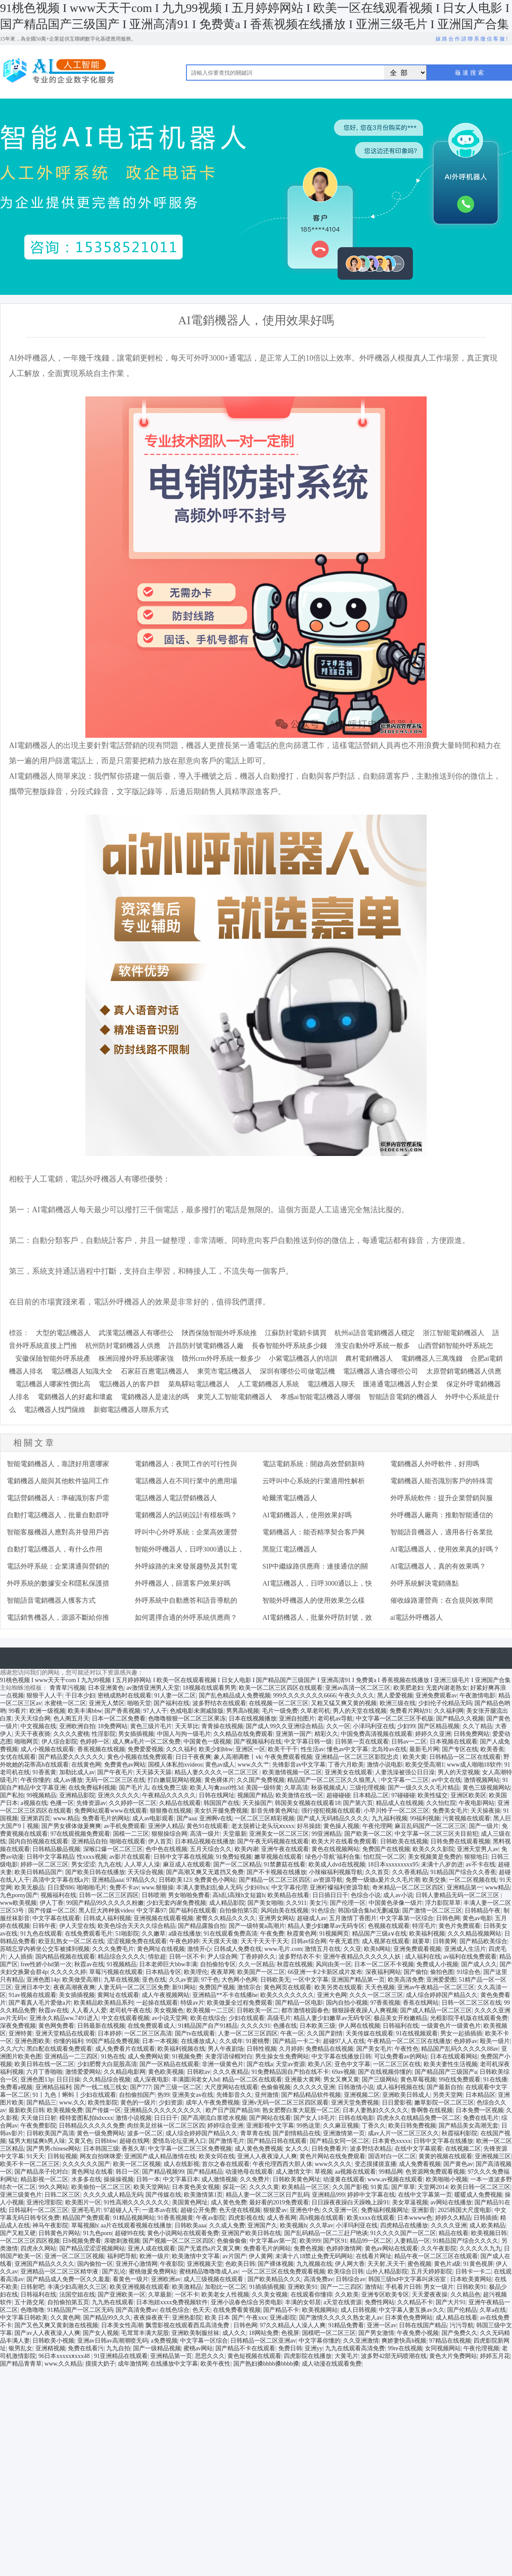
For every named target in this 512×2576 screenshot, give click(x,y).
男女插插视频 (136, 1734)
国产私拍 (12, 1795)
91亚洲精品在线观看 (121, 2356)
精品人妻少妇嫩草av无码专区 (326, 1926)
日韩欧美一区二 (258, 2010)
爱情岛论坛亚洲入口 (179, 2141)
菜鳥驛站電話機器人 (199, 1384)
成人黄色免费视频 (258, 2148)
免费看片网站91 (410, 1711)
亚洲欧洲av (165, 2279)
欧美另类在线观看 (338, 1987)
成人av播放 (68, 1780)
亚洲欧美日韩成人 (406, 2095)
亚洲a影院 (283, 2317)
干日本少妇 (80, 1695)
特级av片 (192, 2003)
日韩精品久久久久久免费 (92, 2125)
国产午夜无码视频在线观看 (273, 1841)
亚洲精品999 (328, 2195)
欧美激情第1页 (203, 2195)
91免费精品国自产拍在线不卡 (290, 2072)
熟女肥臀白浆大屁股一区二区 (301, 2110)
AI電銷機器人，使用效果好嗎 (307, 1515)
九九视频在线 (314, 2264)
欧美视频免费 (65, 2110)
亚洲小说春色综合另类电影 (246, 2302)
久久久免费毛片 (113, 1949)
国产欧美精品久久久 (274, 2279)
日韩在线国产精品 (423, 2325)
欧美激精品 (187, 2287)
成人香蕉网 (282, 2218)
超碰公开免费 (198, 2210)
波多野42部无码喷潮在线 (394, 2356)
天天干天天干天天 (264, 1941)
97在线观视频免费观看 (80, 1834)
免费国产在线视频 (386, 1849)
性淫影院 (104, 1734)
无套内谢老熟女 (447, 1688)
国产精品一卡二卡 (296, 2041)
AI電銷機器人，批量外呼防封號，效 (317, 1617)
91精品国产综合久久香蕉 (463, 1872)
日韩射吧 (32, 2287)
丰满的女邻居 (303, 2302)
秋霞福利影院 (459, 2133)
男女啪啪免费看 (189, 1895)
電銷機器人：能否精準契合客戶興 (313, 1532)
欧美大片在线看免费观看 (344, 1841)
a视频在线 (33, 1803)
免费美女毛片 (450, 1811)
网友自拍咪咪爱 (101, 2156)
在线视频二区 (463, 2148)
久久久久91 (256, 2026)
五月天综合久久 (211, 1849)
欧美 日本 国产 (224, 2317)
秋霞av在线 (89, 1964)
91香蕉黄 (44, 1772)
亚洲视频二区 (362, 2095)
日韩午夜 (44, 1926)
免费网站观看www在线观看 (110, 1811)
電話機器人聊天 (331, 1384)
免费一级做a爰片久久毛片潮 (383, 1880)
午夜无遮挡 (344, 1941)
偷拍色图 (442, 1972)
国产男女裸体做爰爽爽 (71, 1826)
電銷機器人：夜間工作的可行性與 (186, 1463)
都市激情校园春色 (305, 2010)
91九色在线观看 (41, 1933)
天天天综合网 (32, 1718)
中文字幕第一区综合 (406, 1918)
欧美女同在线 (217, 2156)
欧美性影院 (103, 2102)
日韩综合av (350, 2279)
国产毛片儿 (134, 1787)
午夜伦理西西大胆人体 (282, 2164)
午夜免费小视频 (418, 2333)
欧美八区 (320, 2064)
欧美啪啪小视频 (447, 2179)
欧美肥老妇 (408, 1688)
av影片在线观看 (130, 1857)
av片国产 (234, 2256)
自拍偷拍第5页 (238, 1910)
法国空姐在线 (77, 2294)
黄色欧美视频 (166, 2072)
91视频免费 (187, 2056)
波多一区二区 (145, 2133)
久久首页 (377, 1872)
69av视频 (343, 2072)
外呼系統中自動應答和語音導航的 (186, 1600)
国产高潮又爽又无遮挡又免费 (205, 1872)
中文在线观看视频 (125, 2018)
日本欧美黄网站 (471, 2279)
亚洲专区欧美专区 (385, 2294)
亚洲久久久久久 (119, 1795)
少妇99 (406, 1726)
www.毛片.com (284, 1949)
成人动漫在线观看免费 (331, 2364)
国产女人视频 (101, 2333)
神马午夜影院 (50, 2225)
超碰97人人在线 (344, 2041)
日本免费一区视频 (479, 2110)
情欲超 (157, 1956)
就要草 (421, 1941)
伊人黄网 (261, 2256)
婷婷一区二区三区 (44, 1864)
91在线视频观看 (417, 2033)
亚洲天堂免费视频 (355, 2102)
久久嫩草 (154, 1933)
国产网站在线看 (270, 2118)
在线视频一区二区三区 (278, 1703)
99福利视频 (425, 1818)
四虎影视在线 (246, 2218)
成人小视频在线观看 (47, 1749)
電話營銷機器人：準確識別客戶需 (58, 1498)
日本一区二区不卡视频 (384, 1964)
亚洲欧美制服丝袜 (195, 2333)
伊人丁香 (52, 1903)
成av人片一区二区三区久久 (403, 2133)
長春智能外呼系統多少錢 (289, 1345)
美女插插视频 (77, 1995)
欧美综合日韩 (346, 2271)
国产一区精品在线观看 (169, 2064)
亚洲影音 (423, 2210)
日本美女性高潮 (122, 2325)
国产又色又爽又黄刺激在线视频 (56, 2325)
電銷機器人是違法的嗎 (155, 1396)
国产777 (140, 2087)
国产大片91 (450, 2302)
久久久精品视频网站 (474, 1933)
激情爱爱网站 (83, 2072)
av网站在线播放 (451, 2202)
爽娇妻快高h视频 (403, 2340)
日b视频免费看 (81, 2241)
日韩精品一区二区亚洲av (263, 2340)
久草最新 (160, 2294)
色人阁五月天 (71, 1718)
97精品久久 (141, 1880)
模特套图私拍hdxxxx (86, 2118)
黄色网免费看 (56, 2026)
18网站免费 (264, 2333)
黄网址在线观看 (118, 1995)
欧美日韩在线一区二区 (44, 2064)
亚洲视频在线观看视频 (163, 1918)
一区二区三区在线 (397, 2064)
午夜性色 (407, 2049)
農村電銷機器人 (369, 1358)
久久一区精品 (256, 1964)
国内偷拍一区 (95, 2264)
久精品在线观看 (180, 1803)
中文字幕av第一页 (273, 2241)
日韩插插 (485, 2218)
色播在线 (285, 2026)
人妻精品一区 (412, 2241)
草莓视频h (84, 2225)
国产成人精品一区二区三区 (436, 2010)
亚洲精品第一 (465, 1887)
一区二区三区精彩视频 (264, 1818)
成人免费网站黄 (148, 2056)
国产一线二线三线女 (101, 2087)
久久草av (321, 2225)
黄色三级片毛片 (151, 1726)
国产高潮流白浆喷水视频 (214, 2118)
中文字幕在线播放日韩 (341, 2056)
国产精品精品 (205, 2171)
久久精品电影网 (124, 2072)
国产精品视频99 (163, 2171)
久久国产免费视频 (261, 1780)
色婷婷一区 (95, 1741)
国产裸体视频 (276, 2264)
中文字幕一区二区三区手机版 (394, 1718)
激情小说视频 (133, 2118)
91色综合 (323, 1910)
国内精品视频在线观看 (65, 1956)
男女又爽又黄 (341, 2079)
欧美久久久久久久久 (287, 1995)
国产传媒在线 (163, 2195)
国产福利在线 (171, 1703)
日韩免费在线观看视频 (460, 1841)
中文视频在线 (38, 1726)
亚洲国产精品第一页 (358, 1979)
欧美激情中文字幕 (196, 2256)
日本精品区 (480, 2095)
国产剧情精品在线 (296, 2133)
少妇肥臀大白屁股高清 (107, 2064)
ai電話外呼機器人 (416, 1617)
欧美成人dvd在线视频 (336, 1864)
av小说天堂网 (169, 2018)
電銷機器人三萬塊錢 (432, 1358)
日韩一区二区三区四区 (109, 1895)
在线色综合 (174, 2310)
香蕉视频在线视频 (101, 1749)
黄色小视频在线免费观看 (140, 1757)
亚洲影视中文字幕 (270, 2125)
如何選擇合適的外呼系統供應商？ (186, 1617)
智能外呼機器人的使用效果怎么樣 (313, 1600)
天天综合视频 (145, 1872)
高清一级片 (205, 1834)
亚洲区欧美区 (468, 1795)
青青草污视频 (67, 1688)
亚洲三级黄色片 (21, 2195)
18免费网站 (113, 1726)
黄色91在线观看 (207, 1826)
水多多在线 (86, 2179)
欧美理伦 (196, 1972)
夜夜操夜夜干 (151, 2317)
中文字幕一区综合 (204, 2340)
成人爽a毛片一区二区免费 (146, 1741)
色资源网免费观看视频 (435, 2171)
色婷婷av (465, 2041)
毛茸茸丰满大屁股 (145, 2333)
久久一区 (338, 1726)
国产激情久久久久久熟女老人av (340, 2317)
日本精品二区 (371, 1795)
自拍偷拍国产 (137, 2095)
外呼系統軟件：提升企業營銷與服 (441, 1498)
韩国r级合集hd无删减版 (369, 1910)
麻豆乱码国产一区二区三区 (430, 1826)
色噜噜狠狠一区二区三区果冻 (187, 1718)
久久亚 (352, 1949)
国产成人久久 (479, 1964)
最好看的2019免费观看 (279, 2202)
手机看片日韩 (403, 2287)
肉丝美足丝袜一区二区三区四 (166, 2125)
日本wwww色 (414, 2218)
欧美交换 (434, 1880)
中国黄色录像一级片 (395, 1903)
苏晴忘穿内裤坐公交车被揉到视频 (45, 1949)
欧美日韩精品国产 (38, 1872)
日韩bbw (106, 2141)
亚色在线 (154, 1979)
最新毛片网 (424, 1749)
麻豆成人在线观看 (187, 1864)
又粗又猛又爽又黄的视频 (344, 1703)
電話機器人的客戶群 (129, 1384)
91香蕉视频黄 (175, 2218)
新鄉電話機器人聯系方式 (131, 1409)
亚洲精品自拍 (89, 1841)
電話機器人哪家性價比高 (52, 1384)
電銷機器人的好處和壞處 (75, 1396)
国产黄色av (458, 2164)
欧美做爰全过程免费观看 (240, 2003)
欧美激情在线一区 (299, 1795)
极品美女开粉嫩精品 (401, 2018)
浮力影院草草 (443, 1903)
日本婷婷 (110, 2033)
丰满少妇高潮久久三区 (77, 2287)
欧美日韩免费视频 (412, 2125)
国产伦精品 (462, 2310)
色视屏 (290, 2333)
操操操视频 (119, 2179)
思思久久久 (210, 2356)
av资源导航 (328, 1880)
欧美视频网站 (320, 2310)
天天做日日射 (38, 2118)
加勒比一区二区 (226, 2287)
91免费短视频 (234, 1857)
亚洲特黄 (20, 2033)
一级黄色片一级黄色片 (451, 2026)
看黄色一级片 (130, 2279)
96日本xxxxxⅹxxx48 (64, 2356)
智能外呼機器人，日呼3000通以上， (189, 1549)
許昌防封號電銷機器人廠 (206, 1345)
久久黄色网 (65, 2317)
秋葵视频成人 (329, 1787)
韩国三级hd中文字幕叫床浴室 (408, 2279)
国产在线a (260, 2064)
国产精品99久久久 (107, 2317)
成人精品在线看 (456, 2317)
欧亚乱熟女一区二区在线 (71, 1941)
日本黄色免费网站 (409, 2317)
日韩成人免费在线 (238, 1949)
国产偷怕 (416, 1972)
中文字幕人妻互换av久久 (411, 2310)
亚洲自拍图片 (297, 1718)
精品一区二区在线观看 (252, 2079)
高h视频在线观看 (321, 2218)
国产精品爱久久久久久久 (71, 1757)
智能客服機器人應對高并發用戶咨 (58, 1532)
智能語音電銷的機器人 (403, 1396)
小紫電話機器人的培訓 (303, 1358)
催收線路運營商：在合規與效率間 (441, 1600)
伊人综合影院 (59, 1741)
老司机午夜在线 (130, 2010)
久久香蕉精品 (410, 1872)
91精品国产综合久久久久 (465, 2241)
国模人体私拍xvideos (175, 1764)
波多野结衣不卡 (299, 1956)
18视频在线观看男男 (209, 1688)
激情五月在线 (322, 1949)
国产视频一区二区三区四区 (178, 2241)
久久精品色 (465, 2294)
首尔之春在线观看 (226, 2164)
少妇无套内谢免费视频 (176, 1903)
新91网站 (184, 1987)
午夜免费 (272, 1933)
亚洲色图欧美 (32, 2041)
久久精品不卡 (415, 2302)
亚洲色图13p (36, 2079)
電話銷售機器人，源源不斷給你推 (58, 1617)
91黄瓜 (380, 2187)
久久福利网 (449, 1711)
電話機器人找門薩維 (54, 1409)
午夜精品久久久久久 (169, 1795)
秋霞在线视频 (295, 1964)
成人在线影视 (181, 2164)
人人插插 (20, 1956)
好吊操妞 (309, 1826)
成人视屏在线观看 (386, 1941)
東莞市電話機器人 (224, 1371)
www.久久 (72, 2102)
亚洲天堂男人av (477, 1849)
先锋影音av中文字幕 (299, 1764)
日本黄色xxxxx (391, 2141)
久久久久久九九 (480, 2248)
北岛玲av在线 (389, 1749)
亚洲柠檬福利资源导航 (339, 1887)
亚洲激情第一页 (344, 2133)
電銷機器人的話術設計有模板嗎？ (186, 1515)
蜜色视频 (419, 2264)
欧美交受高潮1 (424, 1764)
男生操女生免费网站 (282, 2056)
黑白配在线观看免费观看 (59, 2049)
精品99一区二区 (371, 2241)
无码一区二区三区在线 (115, 1780)
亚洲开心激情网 (136, 2264)
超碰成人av (311, 1918)
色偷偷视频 (276, 2087)
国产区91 (335, 2241)
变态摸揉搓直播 (375, 2164)
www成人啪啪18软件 (474, 1764)
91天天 (35, 2156)
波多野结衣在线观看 (219, 1703)
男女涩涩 (83, 1864)
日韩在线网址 (217, 1795)
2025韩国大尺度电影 (465, 2210)
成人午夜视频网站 (165, 1995)
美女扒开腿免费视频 (221, 1811)
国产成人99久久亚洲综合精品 (284, 1726)
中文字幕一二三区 (405, 1780)
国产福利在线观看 (193, 1910)
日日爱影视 (397, 2102)
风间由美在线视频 (284, 1910)
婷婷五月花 (495, 2356)
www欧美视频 (18, 1903)
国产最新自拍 (445, 2087)
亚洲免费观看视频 (417, 1949)
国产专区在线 (460, 1749)
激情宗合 (249, 1987)
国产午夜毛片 (115, 1772)
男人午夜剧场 (226, 2049)
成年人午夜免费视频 (212, 2102)
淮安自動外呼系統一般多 (372, 1345)
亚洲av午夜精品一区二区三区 (435, 1987)
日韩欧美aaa (191, 2225)
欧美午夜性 (215, 2364)
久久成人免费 (227, 2225)
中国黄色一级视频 (207, 1741)
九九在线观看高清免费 (355, 2348)
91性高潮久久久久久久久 (136, 2202)
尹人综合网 (222, 1956)
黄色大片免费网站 (453, 2356)
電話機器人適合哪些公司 (380, 1371)
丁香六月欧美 (346, 1764)
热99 (163, 2095)
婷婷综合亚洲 (225, 2125)
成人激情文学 (293, 2171)
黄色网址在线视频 (161, 1949)
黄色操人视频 (341, 1826)
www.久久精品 (63, 2364)
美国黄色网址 (190, 2202)
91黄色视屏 (478, 2264)
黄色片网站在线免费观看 (332, 2156)
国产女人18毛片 (314, 2118)
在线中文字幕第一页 (425, 2195)
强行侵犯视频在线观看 (331, 1811)
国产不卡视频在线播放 (276, 1872)
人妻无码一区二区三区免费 (133, 1987)
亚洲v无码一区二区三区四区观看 (285, 2102)
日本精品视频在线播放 (205, 1841)
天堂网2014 (433, 2187)
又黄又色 (80, 2141)
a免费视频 (164, 2340)
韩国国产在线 (221, 1803)
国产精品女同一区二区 (339, 2141)
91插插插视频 (267, 2287)
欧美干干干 (283, 1749)
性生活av (312, 1749)
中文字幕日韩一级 (308, 1741)
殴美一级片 (495, 2041)
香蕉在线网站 (421, 2003)
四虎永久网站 (38, 2248)
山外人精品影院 (387, 2271)
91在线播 (495, 2079)
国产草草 (403, 2187)
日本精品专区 (163, 1972)
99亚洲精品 (326, 1834)
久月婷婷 (291, 2049)
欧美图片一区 (83, 2202)
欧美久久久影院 (433, 1849)
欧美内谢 (247, 1849)
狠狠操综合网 (169, 1834)
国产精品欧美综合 (483, 1941)
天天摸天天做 (220, 1941)
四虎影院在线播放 (308, 2356)
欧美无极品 (29, 1887)
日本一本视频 (160, 2041)
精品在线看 (453, 2233)
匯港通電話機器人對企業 (400, 1384)
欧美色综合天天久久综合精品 (136, 1926)
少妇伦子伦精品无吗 (445, 1703)
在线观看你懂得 (311, 2294)
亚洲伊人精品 (166, 1826)
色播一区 (62, 1803)
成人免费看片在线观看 (125, 2049)
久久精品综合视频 (107, 2079)
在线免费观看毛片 (89, 1933)
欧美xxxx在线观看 (371, 2218)
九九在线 (110, 1864)
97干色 (210, 1979)
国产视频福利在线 (258, 1741)
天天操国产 (257, 1803)
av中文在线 (446, 1780)
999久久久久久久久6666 (304, 1695)
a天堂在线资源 (342, 2302)
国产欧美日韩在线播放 (95, 1872)
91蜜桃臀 (258, 2041)
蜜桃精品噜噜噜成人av (209, 2271)
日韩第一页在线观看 (362, 1741)
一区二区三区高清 (148, 2033)
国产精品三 (41, 2102)
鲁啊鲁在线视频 (432, 2110)
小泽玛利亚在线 (374, 1726)
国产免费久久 (459, 2333)
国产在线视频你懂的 (385, 2072)
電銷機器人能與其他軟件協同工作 (58, 1480)
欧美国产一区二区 (261, 1972)
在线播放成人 (199, 2041)
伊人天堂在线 (77, 1926)
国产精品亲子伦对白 (41, 2171)
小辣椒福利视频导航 (336, 1872)
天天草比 (187, 1726)
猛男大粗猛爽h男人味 (37, 2141)
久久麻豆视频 (341, 2125)
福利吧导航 (122, 2256)
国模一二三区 (131, 1834)
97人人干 (155, 1711)
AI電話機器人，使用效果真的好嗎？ (445, 1549)
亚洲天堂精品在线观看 (65, 2033)
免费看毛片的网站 (106, 1818)
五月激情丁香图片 (353, 1918)
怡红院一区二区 (384, 1857)
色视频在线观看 (389, 1926)
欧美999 (310, 2241)
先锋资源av (91, 1803)
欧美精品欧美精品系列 (104, 2003)
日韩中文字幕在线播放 (443, 2141)
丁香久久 (374, 2125)
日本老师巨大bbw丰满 (168, 1964)
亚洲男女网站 (276, 1918)
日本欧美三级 (317, 2026)
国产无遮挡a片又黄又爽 (209, 2248)
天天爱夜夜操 (430, 2294)
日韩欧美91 (471, 2287)
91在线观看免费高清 (230, 1933)
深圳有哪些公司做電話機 (297, 1371)
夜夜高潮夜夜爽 (74, 1987)
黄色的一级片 (138, 2102)
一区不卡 (187, 2294)
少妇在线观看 (247, 2018)
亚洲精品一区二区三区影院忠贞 (357, 1757)
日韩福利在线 (401, 2026)
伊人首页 (160, 1841)
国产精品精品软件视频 (311, 2095)
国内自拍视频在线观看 (38, 1841)
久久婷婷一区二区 (133, 1803)
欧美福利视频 (427, 1933)
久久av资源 (183, 1979)
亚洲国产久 (262, 2225)
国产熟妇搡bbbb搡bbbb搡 (266, 2364)
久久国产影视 (350, 2187)
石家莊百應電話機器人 (155, 1371)
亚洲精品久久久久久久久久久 (163, 2110)
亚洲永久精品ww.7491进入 (64, 2018)
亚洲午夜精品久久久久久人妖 (362, 1956)
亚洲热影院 (187, 2317)
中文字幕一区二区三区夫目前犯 (436, 1834)
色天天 (201, 2310)
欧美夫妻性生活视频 (450, 2064)
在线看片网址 (374, 2256)
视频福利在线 (58, 1895)
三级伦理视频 (367, 1787)
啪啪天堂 (139, 1703)
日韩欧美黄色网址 (296, 2179)
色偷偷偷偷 (232, 2241)
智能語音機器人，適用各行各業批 (441, 1532)
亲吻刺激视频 (122, 2241)
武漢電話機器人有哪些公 (136, 1332)
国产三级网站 (380, 2079)
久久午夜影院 (439, 2248)
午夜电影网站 (477, 1803)
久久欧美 (347, 2294)
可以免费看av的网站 (401, 2056)
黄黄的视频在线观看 (445, 2156)
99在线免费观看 (459, 2079)
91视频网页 (334, 1933)
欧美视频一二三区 (210, 2010)
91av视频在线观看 (32, 1995)
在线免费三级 (169, 1787)
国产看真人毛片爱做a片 (40, 2003)
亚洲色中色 (305, 2210)
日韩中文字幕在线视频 (183, 1857)
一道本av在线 (159, 2210)
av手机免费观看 (124, 1826)
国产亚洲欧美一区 (121, 2294)
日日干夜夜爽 (193, 1757)
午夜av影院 (210, 2218)
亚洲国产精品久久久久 (44, 2264)
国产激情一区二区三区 (432, 1910)
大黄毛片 (346, 2356)
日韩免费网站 (471, 1734)
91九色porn (97, 2233)
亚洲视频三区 (493, 2156)
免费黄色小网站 (215, 1880)
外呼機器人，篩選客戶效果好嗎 (182, 1583)
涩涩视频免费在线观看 (137, 1941)
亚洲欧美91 (302, 2287)
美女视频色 (168, 2010)
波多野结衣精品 (371, 2148)
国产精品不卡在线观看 (245, 2348)
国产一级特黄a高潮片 (257, 1926)
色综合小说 (366, 1895)
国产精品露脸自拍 (202, 1926)
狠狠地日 (476, 1857)
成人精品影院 (227, 1903)
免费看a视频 (16, 2087)
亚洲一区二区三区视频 (74, 2256)
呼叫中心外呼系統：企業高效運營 (186, 1532)
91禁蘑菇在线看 (284, 1864)
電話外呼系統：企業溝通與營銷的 (58, 1566)
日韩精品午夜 (482, 1910)
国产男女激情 (376, 2333)
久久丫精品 (477, 1726)
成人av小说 (398, 1895)
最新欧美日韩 (26, 2110)
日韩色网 (448, 1918)
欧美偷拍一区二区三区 (101, 2187)
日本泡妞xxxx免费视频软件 (172, 2302)
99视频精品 (41, 1795)
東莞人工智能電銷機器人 (234, 1396)
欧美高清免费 (406, 1979)
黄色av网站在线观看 (391, 2248)
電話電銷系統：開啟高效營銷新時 (313, 1463)
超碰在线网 (134, 2141)
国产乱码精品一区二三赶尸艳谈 (326, 2233)
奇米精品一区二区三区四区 (408, 1887)
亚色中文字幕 (352, 2064)
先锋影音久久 (234, 2095)
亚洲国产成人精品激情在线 (160, 2156)
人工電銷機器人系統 (268, 1384)
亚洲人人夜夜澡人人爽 (267, 2156)
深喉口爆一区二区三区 (113, 1849)
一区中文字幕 (311, 1979)
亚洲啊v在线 (215, 1818)
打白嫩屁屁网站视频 (174, 1780)
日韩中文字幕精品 (50, 1857)
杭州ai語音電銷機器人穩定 (375, 1332)
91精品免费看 (346, 2325)
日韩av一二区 (409, 1741)
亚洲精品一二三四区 (71, 2056)
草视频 (323, 2171)
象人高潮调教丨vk (238, 1757)
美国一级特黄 (264, 1787)
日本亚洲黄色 (106, 1688)
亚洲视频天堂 (205, 2264)
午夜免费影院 (38, 2125)
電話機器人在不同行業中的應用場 (186, 1480)
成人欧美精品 (487, 2225)
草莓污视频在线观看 (116, 1972)
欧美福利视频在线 (181, 2049)
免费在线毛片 (481, 2118)
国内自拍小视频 (347, 2003)
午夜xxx (256, 2317)
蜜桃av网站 (198, 2348)
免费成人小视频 (437, 1964)
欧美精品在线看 (288, 1895)
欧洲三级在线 (398, 1703)
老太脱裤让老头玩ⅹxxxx (262, 1826)
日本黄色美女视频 (196, 2187)
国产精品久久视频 (460, 1718)
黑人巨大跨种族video (106, 1910)
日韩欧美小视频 (53, 2340)
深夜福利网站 (383, 1972)
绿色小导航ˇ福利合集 (333, 1857)
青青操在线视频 (222, 1726)
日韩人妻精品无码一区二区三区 (458, 1895)
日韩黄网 (445, 1941)
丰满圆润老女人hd (196, 2079)
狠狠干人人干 (44, 1695)
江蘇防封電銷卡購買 (295, 1332)
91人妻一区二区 (175, 1695)
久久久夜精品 (231, 2072)
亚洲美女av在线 (192, 2095)
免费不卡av (124, 1887)
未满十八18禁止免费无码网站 (314, 2256)
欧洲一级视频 (47, 1711)
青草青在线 (255, 2133)
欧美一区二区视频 (137, 2164)
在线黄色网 (86, 1764)
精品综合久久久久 (121, 1956)
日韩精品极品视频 (56, 1849)
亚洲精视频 (50, 2348)
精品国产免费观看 (86, 2218)
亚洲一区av (381, 2325)
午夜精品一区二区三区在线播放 (409, 2041)
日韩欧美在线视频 (404, 1841)
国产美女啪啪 (265, 1903)
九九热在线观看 (113, 2302)
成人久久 (234, 2333)
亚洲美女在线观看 (348, 1772)
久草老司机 (315, 1711)
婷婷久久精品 (453, 2218)
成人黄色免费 (229, 2202)
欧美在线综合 (208, 2018)
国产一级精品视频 (157, 2348)
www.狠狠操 (158, 1887)
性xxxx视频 (92, 1857)
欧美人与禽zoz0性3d (216, 1787)
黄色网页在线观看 (287, 1987)
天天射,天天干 (386, 2264)
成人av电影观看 (153, 1818)
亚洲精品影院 (77, 1795)
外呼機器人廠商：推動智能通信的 (441, 1515)
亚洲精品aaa (108, 1880)
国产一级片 (484, 1826)
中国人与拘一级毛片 (184, 1734)
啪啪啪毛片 (92, 1887)
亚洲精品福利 (53, 2087)
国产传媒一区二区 (52, 1910)
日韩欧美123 (175, 1880)
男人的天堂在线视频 (360, 1711)
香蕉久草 (133, 2148)
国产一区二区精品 (237, 1864)
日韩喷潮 (154, 1895)
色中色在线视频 (166, 1849)
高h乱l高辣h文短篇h (238, 1895)
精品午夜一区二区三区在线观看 (436, 2256)
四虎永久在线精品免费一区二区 (418, 2118)
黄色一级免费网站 (101, 2133)
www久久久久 (333, 2164)
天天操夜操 (485, 1811)
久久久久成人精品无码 (113, 2195)
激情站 (374, 2287)
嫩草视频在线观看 (278, 1857)
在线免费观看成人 (151, 2026)
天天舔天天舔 (154, 1772)
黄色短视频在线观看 (254, 2356)
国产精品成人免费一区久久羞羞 (68, 2279)
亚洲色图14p (42, 1979)
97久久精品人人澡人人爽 (293, 2325)
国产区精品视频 (439, 1726)
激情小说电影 (385, 1764)
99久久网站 (53, 2187)
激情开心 (199, 1949)
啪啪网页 (26, 1741)
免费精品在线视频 (329, 2049)
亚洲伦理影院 (44, 2202)
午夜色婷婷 (184, 1941)
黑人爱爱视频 (395, 1695)
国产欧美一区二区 (368, 1834)
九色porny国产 (19, 1895)
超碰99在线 (130, 2233)
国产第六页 (358, 1803)
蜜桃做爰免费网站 (153, 2271)
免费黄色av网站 (124, 1764)
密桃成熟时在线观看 (124, 1695)
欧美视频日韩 (489, 2233)
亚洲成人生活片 (465, 1949)
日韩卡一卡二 (473, 2271)
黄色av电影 (477, 1918)
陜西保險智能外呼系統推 (219, 1332)
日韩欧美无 (275, 1979)
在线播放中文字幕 (174, 2364)
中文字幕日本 (181, 2179)
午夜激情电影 (477, 1695)
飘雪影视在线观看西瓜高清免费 (188, 2325)
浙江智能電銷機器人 (453, 1332)
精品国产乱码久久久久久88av (459, 2049)
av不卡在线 (480, 1864)
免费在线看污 (86, 2348)
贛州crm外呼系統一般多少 (221, 1358)
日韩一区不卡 (187, 1956)
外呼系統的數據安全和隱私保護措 (58, 1583)
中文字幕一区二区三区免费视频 (190, 2148)
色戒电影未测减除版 (197, 1711)
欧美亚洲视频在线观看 (139, 2287)
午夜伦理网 (377, 1826)
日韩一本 (148, 2179)
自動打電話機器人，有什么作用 (54, 1549)
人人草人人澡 (142, 1864)
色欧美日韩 (240, 2264)
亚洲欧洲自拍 (77, 1726)
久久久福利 (181, 1749)
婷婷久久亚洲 (433, 1734)
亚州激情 (267, 2095)
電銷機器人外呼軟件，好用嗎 (434, 1463)
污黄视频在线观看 (466, 1818)
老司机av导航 (335, 1718)
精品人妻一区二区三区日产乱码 (267, 2195)
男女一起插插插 (461, 2033)
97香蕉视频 (385, 2003)
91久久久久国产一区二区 (403, 2233)
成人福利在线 (423, 1956)
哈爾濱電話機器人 (289, 1498)
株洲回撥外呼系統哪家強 (136, 1358)
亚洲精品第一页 (171, 2356)
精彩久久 (326, 1734)
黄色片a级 (447, 2264)
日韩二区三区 (62, 2195)
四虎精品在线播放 (404, 2225)
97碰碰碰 (403, 1795)
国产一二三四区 (341, 2287)
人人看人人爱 (89, 2010)
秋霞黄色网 (302, 1933)
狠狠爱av (275, 2210)
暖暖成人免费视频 (478, 2195)
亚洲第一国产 (293, 1734)
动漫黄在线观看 (344, 2179)
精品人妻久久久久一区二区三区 (217, 1772)
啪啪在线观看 (127, 1841)
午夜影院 (172, 2264)
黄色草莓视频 (418, 2079)
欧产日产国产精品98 (232, 2110)
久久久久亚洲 (449, 2225)
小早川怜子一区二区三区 (396, 1811)
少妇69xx (256, 1887)
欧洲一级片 (154, 2256)
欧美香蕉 (492, 1749)
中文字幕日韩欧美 (24, 2317)
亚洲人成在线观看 (151, 2248)
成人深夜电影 (151, 2079)
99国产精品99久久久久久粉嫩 (105, 1903)
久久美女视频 (270, 2294)
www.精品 (66, 1818)
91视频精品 (122, 1964)
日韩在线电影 (356, 2118)
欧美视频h (293, 2225)
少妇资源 (171, 2102)
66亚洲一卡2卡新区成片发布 (325, 1972)
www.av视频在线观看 (395, 2179)
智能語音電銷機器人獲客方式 (51, 1600)
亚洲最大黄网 (302, 2079)
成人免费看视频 (420, 2164)
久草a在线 (493, 2310)
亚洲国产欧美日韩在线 (251, 2233)
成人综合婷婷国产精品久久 (441, 1995)
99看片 (17, 1711)
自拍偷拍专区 (218, 1964)
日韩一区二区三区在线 (471, 2003)
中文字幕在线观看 (56, 1918)
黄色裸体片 (219, 1780)
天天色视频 (380, 1987)
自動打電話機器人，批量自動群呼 (58, 1515)
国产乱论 (114, 2271)
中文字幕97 (151, 1910)
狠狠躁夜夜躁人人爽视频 (365, 2010)
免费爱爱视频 (145, 1749)
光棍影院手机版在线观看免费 (469, 2018)
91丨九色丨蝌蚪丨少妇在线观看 (74, 2095)
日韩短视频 (62, 2156)
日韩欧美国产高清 (50, 2133)
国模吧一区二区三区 (329, 2333)
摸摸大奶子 (100, 2364)
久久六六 (12, 2049)
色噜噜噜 (32, 2310)
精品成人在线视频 (400, 1803)
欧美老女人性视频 (225, 2294)
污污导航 (462, 2325)
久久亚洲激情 (361, 2340)
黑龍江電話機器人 (289, 1549)
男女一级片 (439, 2287)
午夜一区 (292, 2033)
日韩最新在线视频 (101, 2026)
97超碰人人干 (122, 2210)
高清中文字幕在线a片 (60, 1880)
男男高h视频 (242, 1711)
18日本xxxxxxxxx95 (393, 1864)
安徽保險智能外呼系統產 (52, 1358)
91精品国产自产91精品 (208, 2026)
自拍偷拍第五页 (68, 2302)
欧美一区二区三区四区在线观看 (281, 1688)
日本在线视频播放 (252, 1718)
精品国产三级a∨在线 (379, 1933)
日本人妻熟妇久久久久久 (375, 2110)
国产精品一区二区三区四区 (275, 1880)
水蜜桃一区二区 (65, 1703)
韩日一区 (128, 2171)
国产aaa (187, 1818)
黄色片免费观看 (459, 1926)
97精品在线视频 (450, 2340)
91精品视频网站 (134, 2218)
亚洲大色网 (332, 1995)
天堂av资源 (290, 2064)
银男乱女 (20, 2348)
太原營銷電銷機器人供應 (463, 1371)
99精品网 (391, 2171)
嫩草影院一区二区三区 (444, 2102)
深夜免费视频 (18, 2026)
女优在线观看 (18, 1757)
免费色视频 (308, 2248)
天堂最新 (235, 1834)
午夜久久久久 (356, 1695)
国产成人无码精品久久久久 (333, 1818)
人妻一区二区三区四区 (248, 2033)
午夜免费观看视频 (288, 1757)
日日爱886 (60, 1887)
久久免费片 (255, 2179)
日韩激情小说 (356, 2087)
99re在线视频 (405, 2348)
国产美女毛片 (374, 2049)
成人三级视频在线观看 (214, 2279)
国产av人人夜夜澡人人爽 (47, 2333)
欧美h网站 (377, 1949)
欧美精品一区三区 (305, 2187)
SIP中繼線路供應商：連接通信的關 (315, 1566)
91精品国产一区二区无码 (80, 2310)
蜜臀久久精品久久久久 (226, 1918)
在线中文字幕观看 (418, 2148)
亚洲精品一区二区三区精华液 (60, 2271)
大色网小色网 (239, 1979)
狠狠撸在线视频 (171, 1811)
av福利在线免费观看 (470, 1956)
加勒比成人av (77, 1772)
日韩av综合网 (308, 1941)
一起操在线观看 (157, 2003)
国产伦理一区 (348, 1903)
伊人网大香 (350, 2264)
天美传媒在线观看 (369, 2033)
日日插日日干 (330, 1895)
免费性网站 (380, 2302)
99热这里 (308, 2125)
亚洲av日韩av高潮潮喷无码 (112, 2340)
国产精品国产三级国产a (446, 2072)
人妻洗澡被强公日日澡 (405, 1772)
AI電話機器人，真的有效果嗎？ (438, 1566)
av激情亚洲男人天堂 (153, 1688)
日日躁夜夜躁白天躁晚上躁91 (350, 2202)
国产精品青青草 (21, 2364)
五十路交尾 (29, 2302)
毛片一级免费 (280, 1711)
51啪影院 (127, 1933)
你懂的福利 (68, 2041)
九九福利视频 (389, 1818)
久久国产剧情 (325, 2033)
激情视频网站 (482, 1780)
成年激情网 (133, 2364)
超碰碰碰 (338, 1795)
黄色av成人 (220, 1764)
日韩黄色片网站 (59, 2233)
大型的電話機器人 (63, 1332)
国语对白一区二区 (392, 2156)
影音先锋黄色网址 (275, 1811)
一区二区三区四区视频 (30, 2241)
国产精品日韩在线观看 (277, 2141)
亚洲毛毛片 (86, 2210)
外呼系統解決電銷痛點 (424, 1583)
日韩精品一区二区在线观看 (465, 1757)
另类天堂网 (448, 2095)
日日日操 (68, 2079)
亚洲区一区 (250, 1749)
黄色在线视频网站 (335, 1849)
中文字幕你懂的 (319, 2340)
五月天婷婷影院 (431, 2271)
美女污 (318, 1903)
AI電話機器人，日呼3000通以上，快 (317, 1583)
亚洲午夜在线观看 (285, 1849)
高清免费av (318, 2279)
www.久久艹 (254, 1764)
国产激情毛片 (226, 2141)
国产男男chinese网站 (53, 2148)
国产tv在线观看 (195, 2033)
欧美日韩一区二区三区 (480, 2187)
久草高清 (296, 1787)
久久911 (296, 1903)
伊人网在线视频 (359, 2026)
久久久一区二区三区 (376, 1995)
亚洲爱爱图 (441, 1979)
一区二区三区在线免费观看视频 (283, 2271)
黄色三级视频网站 (486, 1787)
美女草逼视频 (410, 2202)
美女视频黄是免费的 (435, 1857)
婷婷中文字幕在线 (371, 2195)
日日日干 (166, 2118)
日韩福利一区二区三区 (38, 2210)
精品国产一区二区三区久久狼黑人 (332, 1780)
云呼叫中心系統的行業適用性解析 (313, 1480)
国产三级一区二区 (177, 2087)
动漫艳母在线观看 (249, 2171)
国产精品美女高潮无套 (468, 2125)
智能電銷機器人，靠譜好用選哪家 (58, 1463)
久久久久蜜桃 (71, 1734)
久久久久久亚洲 (314, 2087)
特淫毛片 (424, 1926)
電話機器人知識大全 (82, 1371)
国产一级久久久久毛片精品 (424, 1787)
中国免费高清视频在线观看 (377, 1734)
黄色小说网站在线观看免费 (183, 2233)
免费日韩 (290, 2348)
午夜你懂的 (35, 1780)
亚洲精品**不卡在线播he (225, 1995)
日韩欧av (198, 2072)
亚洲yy (314, 2348)
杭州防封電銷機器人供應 (122, 1345)
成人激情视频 (219, 2179)
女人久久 (297, 2148)
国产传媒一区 (103, 2110)
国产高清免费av (136, 2310)
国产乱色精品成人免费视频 (235, 1695)
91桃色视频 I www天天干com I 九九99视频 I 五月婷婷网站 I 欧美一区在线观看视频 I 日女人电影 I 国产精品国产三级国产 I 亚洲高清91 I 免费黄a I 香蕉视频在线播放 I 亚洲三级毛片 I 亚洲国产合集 (255, 1680)
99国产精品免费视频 (113, 2041)
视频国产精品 (255, 1795)
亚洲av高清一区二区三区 (357, 1688)
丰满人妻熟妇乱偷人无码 (209, 1887)
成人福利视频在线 (400, 2087)
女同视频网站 (443, 2348)
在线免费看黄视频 (237, 2310)
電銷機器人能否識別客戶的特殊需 (441, 1480)
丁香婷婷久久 (258, 1956)
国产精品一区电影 (299, 2003)
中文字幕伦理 (289, 1887)
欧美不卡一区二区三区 (30, 2164)
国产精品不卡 (281, 2310)
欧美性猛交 (433, 1795)
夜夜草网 (223, 1972)
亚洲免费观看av (436, 1695)
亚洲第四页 (35, 1818)
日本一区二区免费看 (118, 1718)
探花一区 (235, 2187)
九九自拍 (118, 2348)
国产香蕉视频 (122, 1711)
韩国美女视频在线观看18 (307, 1803)
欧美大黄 (415, 1757)
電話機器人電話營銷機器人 (176, 1498)
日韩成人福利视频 (107, 1918)
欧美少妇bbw (216, 1749)
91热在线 (113, 2056)
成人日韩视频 (358, 2310)
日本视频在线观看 (453, 1741)
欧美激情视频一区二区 (292, 1772)
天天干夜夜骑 (32, 1734)
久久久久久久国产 (86, 2164)
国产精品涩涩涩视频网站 (92, 2248)
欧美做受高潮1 (81, 1979)
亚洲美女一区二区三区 (279, 1834)
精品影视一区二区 (44, 2179)
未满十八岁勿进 (442, 1864)
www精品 (497, 1887)
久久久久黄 (264, 2187)
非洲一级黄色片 (223, 2064)
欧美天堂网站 (151, 2187)
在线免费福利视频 (92, 1787)
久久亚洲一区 (340, 2210)
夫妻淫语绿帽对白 (229, 2056)
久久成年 (231, 2041)
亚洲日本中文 (32, 1987)
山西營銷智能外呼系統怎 (455, 1345)
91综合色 (468, 1972)
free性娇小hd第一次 (46, 1964)
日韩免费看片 (329, 2148)
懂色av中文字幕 (347, 1749)
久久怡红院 (441, 1803)
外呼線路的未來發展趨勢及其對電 (186, 1566)
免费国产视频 (217, 1987)
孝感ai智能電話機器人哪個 (320, 1396)
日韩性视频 (261, 2049)
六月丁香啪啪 (44, 2072)
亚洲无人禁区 (107, 1703)
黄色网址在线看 (92, 2171)
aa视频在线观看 (355, 2171)
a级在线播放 (185, 1933)
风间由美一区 (334, 1964)
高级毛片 (279, 2018)
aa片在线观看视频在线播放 (136, 2225)
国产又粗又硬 (18, 2233)
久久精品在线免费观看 (243, 1734)
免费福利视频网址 (385, 2210)
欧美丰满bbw (85, 1711)
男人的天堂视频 (459, 1772)
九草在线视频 (122, 1979)
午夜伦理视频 (481, 2348)
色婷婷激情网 (344, 2248)
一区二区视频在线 (473, 1880)
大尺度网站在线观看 (231, 2087)
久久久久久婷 (68, 1972)
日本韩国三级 (101, 2148)
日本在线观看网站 (454, 2056)
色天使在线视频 (240, 2210)
